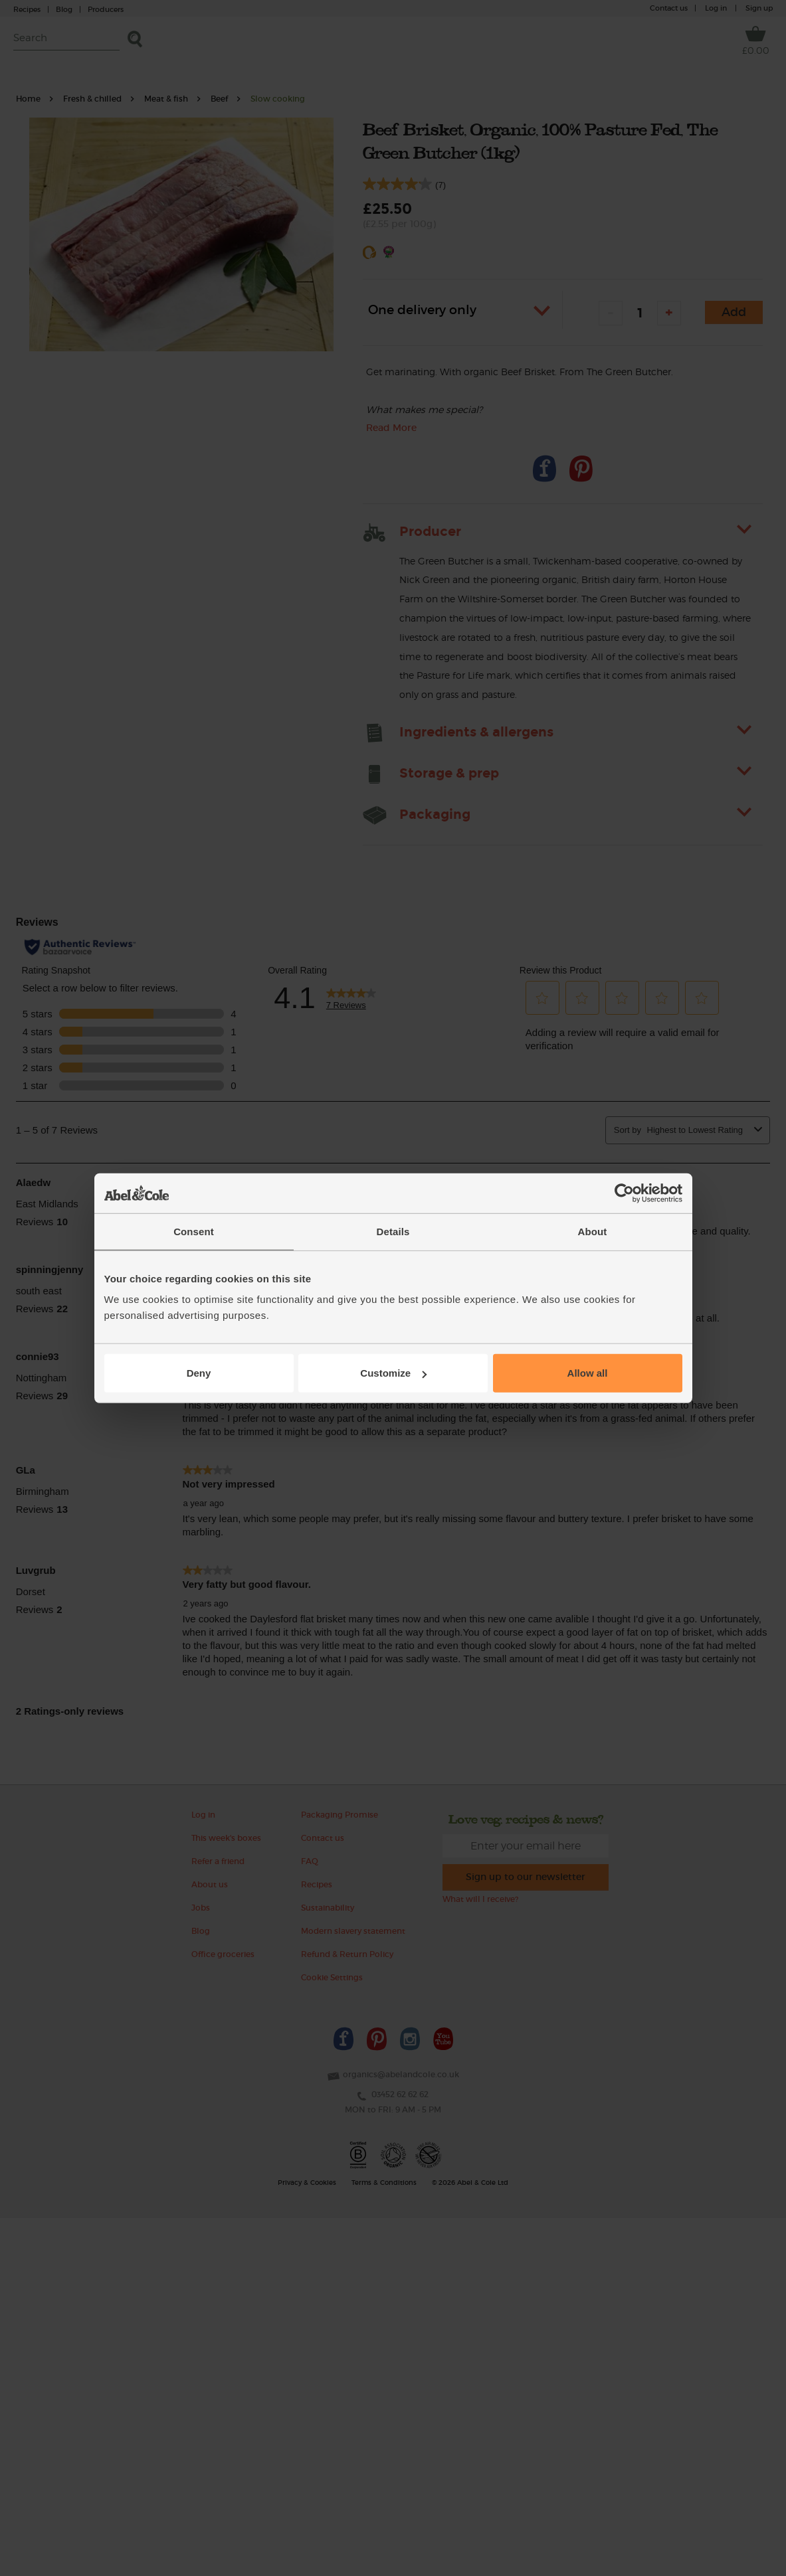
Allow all (587, 1373)
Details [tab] (393, 1231)
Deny (199, 1373)
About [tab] (592, 1231)
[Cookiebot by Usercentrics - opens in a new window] (624, 1193)
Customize (393, 1373)
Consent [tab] (193, 1231)
